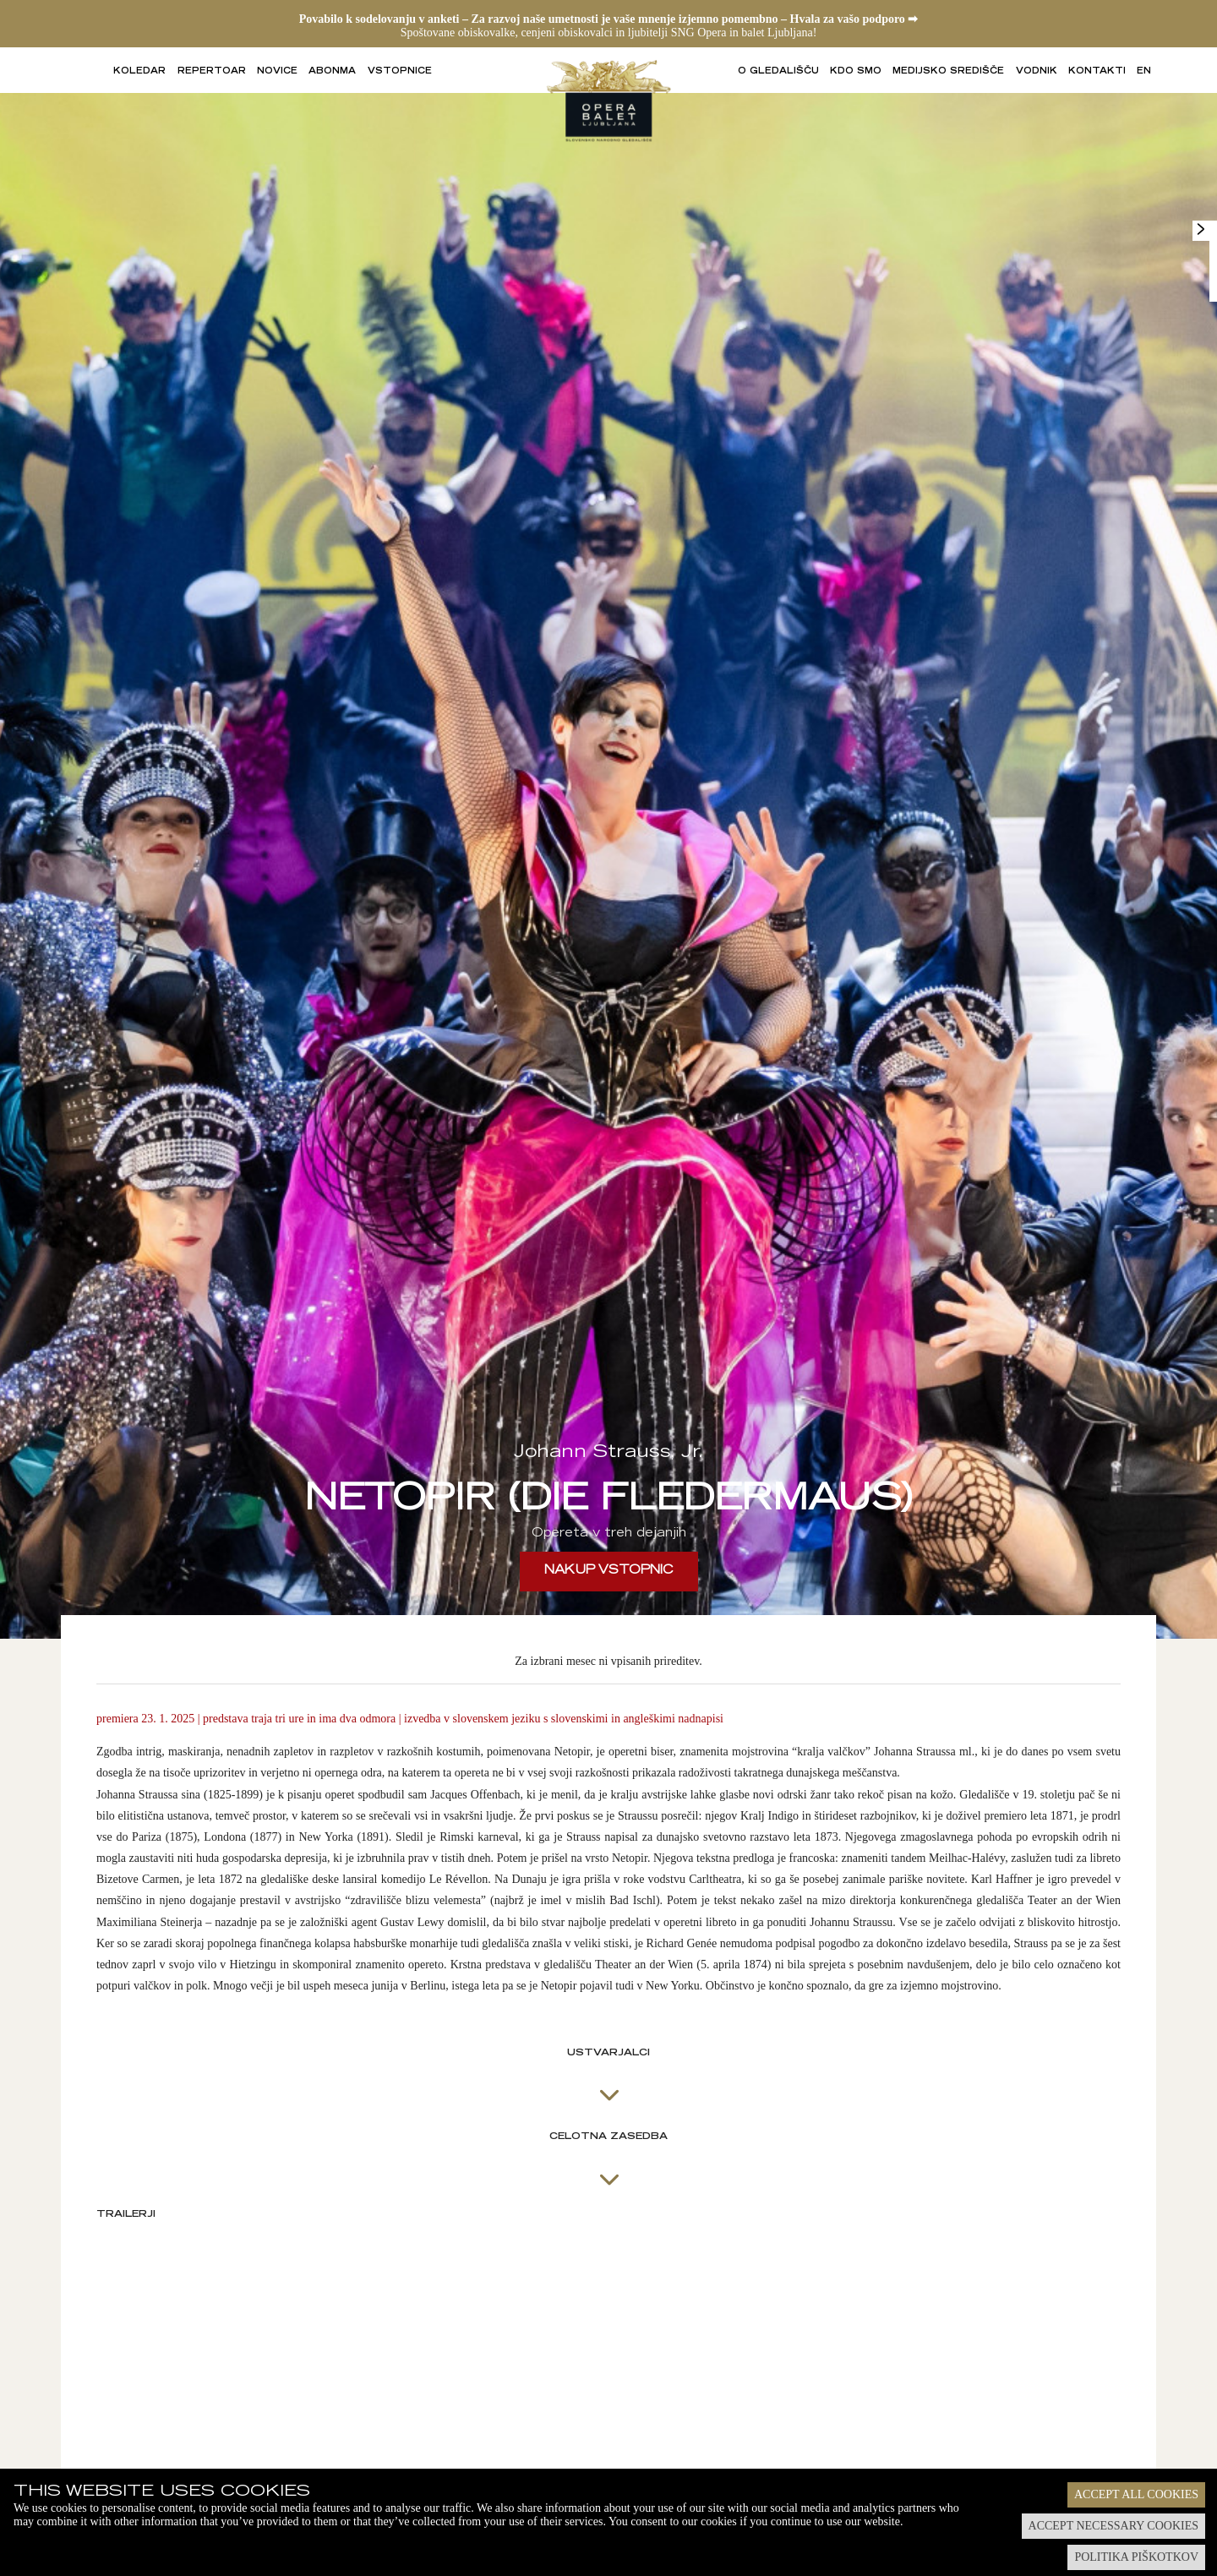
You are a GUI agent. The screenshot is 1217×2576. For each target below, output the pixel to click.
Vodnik (1036, 72)
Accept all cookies (1136, 2494)
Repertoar (211, 72)
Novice (277, 72)
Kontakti (1097, 72)
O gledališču (778, 72)
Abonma (332, 72)
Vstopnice (400, 72)
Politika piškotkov (1136, 2557)
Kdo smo (855, 72)
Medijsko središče (948, 72)
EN (1144, 72)
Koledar (139, 72)
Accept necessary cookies (1113, 2525)
